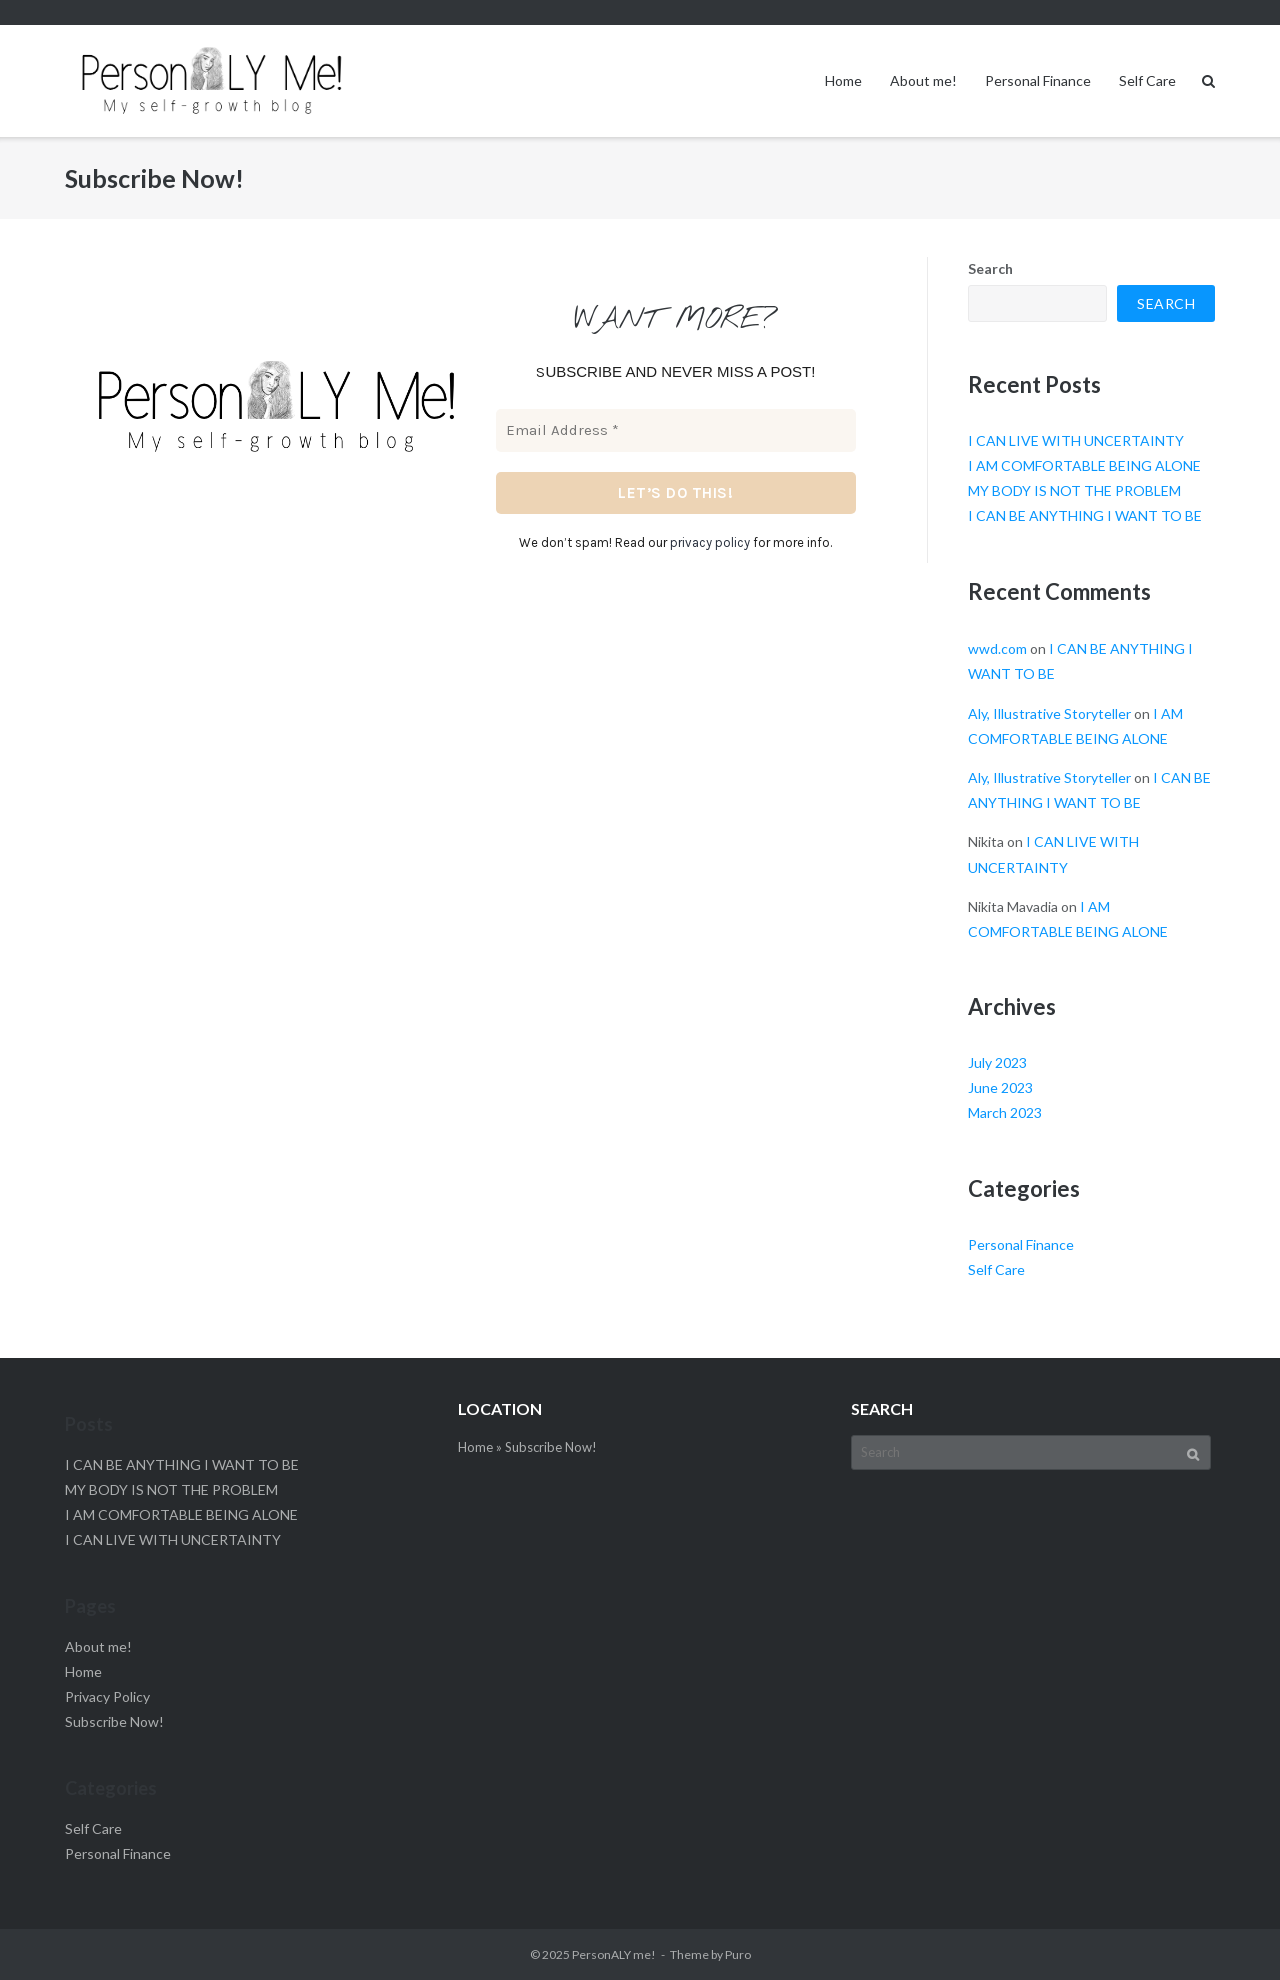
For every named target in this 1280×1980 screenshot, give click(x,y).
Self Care (1147, 80)
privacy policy (710, 542)
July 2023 (997, 1062)
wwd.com (997, 648)
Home (843, 80)
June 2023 (1000, 1087)
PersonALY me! (614, 1954)
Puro (738, 1954)
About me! (923, 80)
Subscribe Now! (114, 1721)
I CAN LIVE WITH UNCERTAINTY (1076, 440)
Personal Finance (1038, 80)
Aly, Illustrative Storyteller (1049, 713)
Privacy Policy (107, 1696)
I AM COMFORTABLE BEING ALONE (1084, 465)
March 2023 (1005, 1112)
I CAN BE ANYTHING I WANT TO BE (1085, 515)
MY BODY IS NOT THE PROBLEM (1074, 490)
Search (990, 268)
